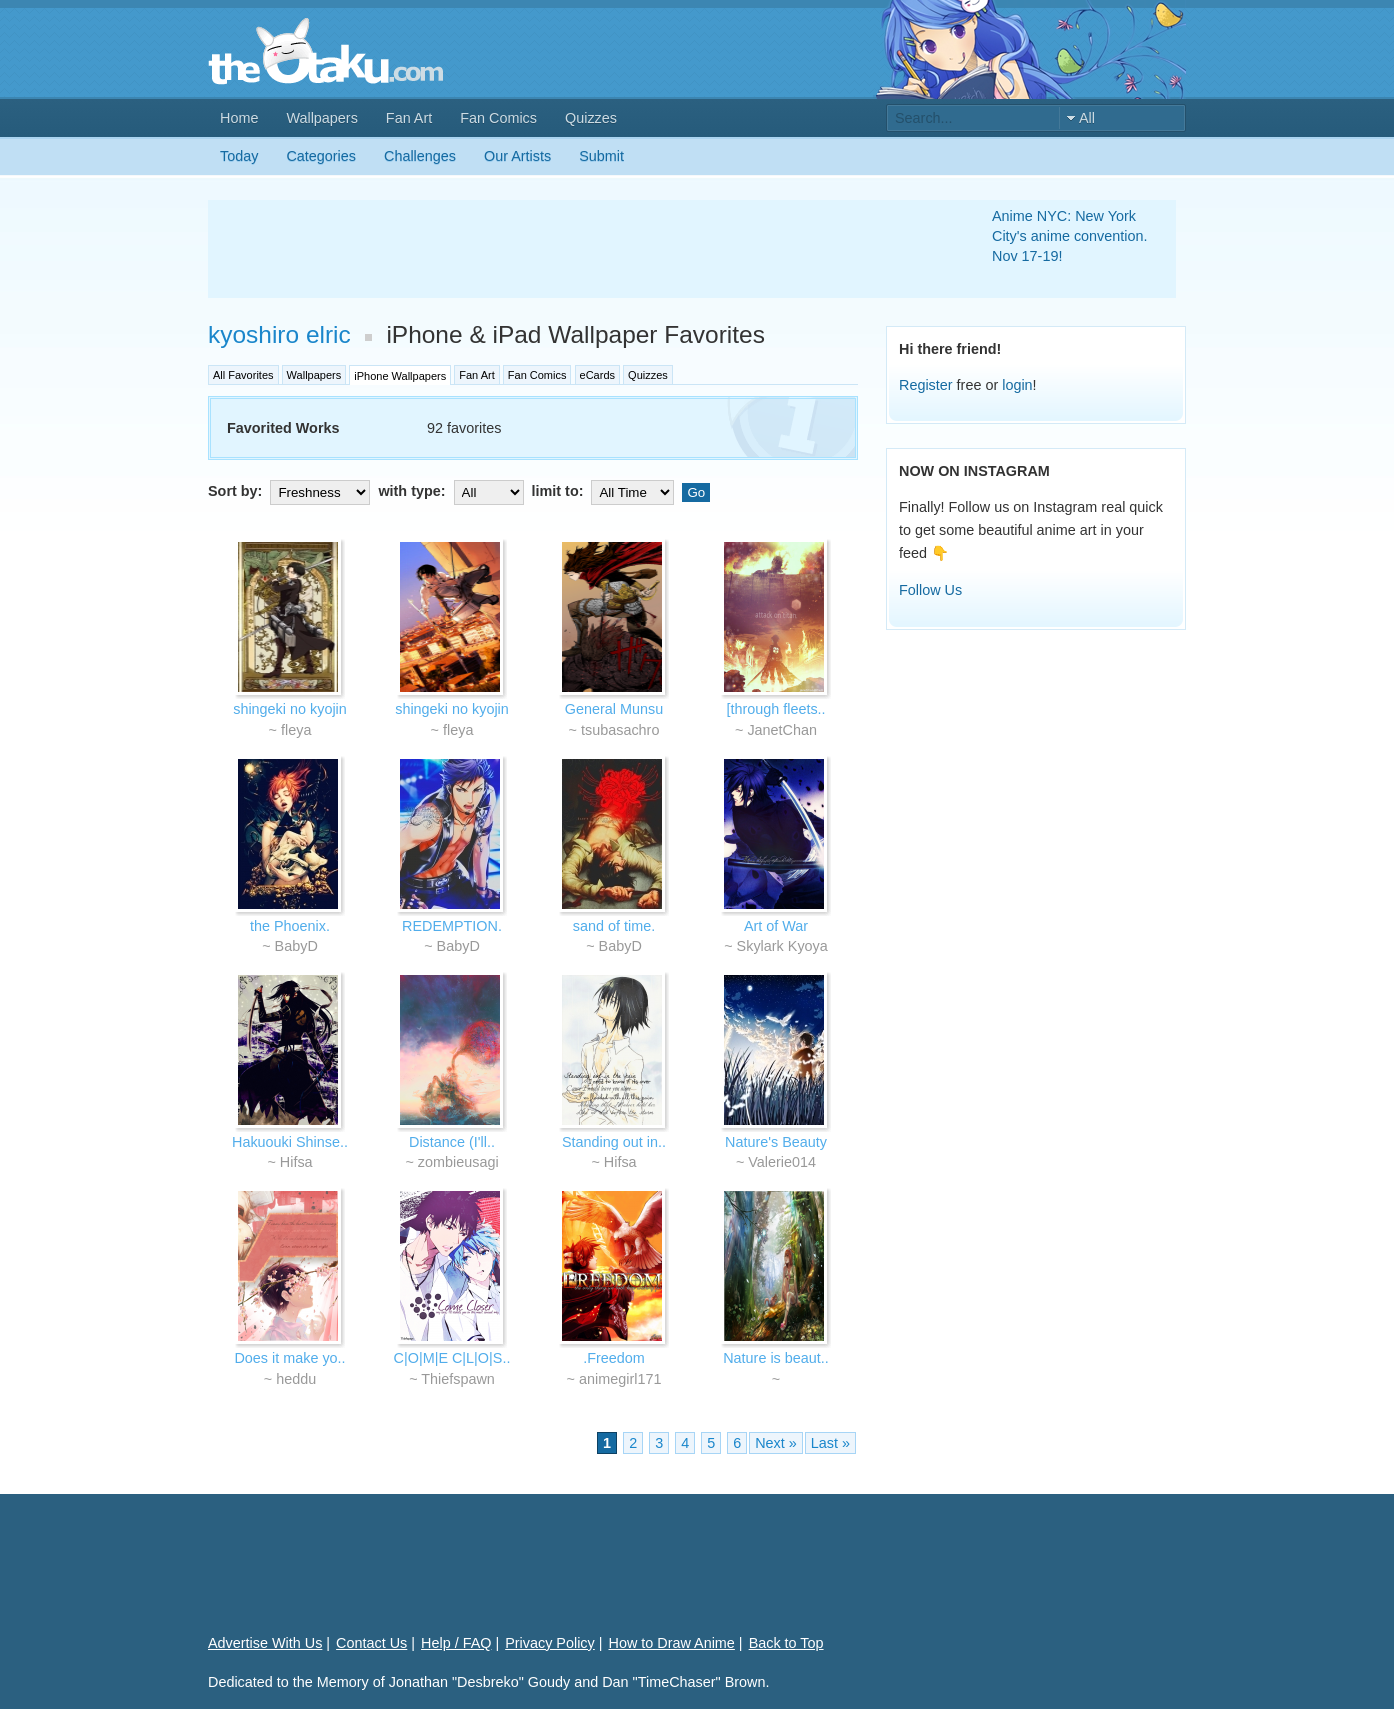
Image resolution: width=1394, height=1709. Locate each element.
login (1017, 385)
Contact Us (371, 1643)
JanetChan (782, 730)
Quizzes (591, 118)
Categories (321, 156)
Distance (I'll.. (452, 1142)
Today (239, 156)
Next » (776, 1443)
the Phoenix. (290, 926)
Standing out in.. (614, 1142)
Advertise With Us (265, 1643)
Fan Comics (498, 118)
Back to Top (786, 1643)
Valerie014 (782, 1162)
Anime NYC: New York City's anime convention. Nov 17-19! (1070, 236)
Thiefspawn (458, 1379)
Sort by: (291, 491)
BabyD (296, 946)
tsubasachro (620, 730)
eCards (597, 375)
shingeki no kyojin (290, 709)
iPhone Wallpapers (400, 376)
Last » (830, 1443)
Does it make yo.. (289, 1358)
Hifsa (296, 1162)
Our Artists (517, 156)
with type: (452, 491)
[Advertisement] (576, 249)
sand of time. (614, 926)
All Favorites (243, 375)
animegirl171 (620, 1379)
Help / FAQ (456, 1643)
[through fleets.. (775, 709)
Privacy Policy (550, 1643)
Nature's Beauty (776, 1142)
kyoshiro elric (279, 334)
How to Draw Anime (672, 1643)
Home (239, 118)
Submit (601, 156)
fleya (296, 730)
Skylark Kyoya (782, 946)
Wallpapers (321, 118)
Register (926, 385)
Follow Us (930, 590)
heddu (296, 1379)
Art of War (776, 926)
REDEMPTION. (452, 926)
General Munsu (614, 709)
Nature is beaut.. (776, 1358)
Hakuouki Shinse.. (290, 1142)
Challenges (420, 156)
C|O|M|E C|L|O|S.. (452, 1358)
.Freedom (614, 1358)
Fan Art (409, 118)
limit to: (605, 491)
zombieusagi (458, 1162)
